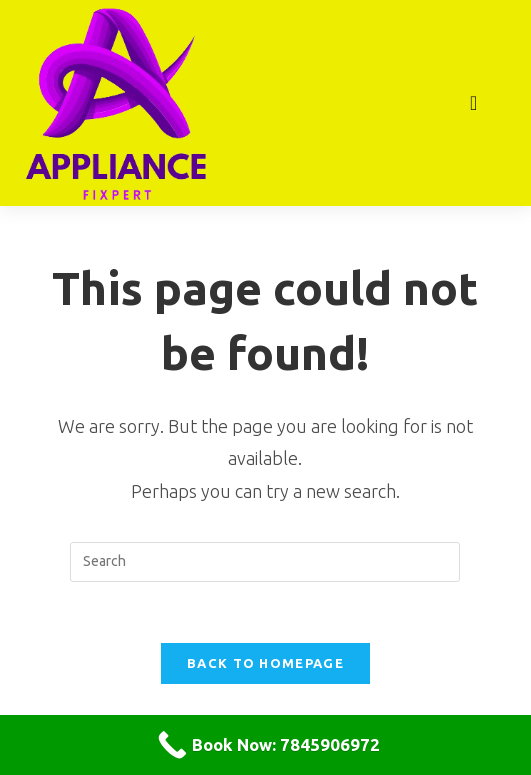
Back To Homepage (265, 663)
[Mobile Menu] (474, 102)
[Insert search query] (265, 562)
